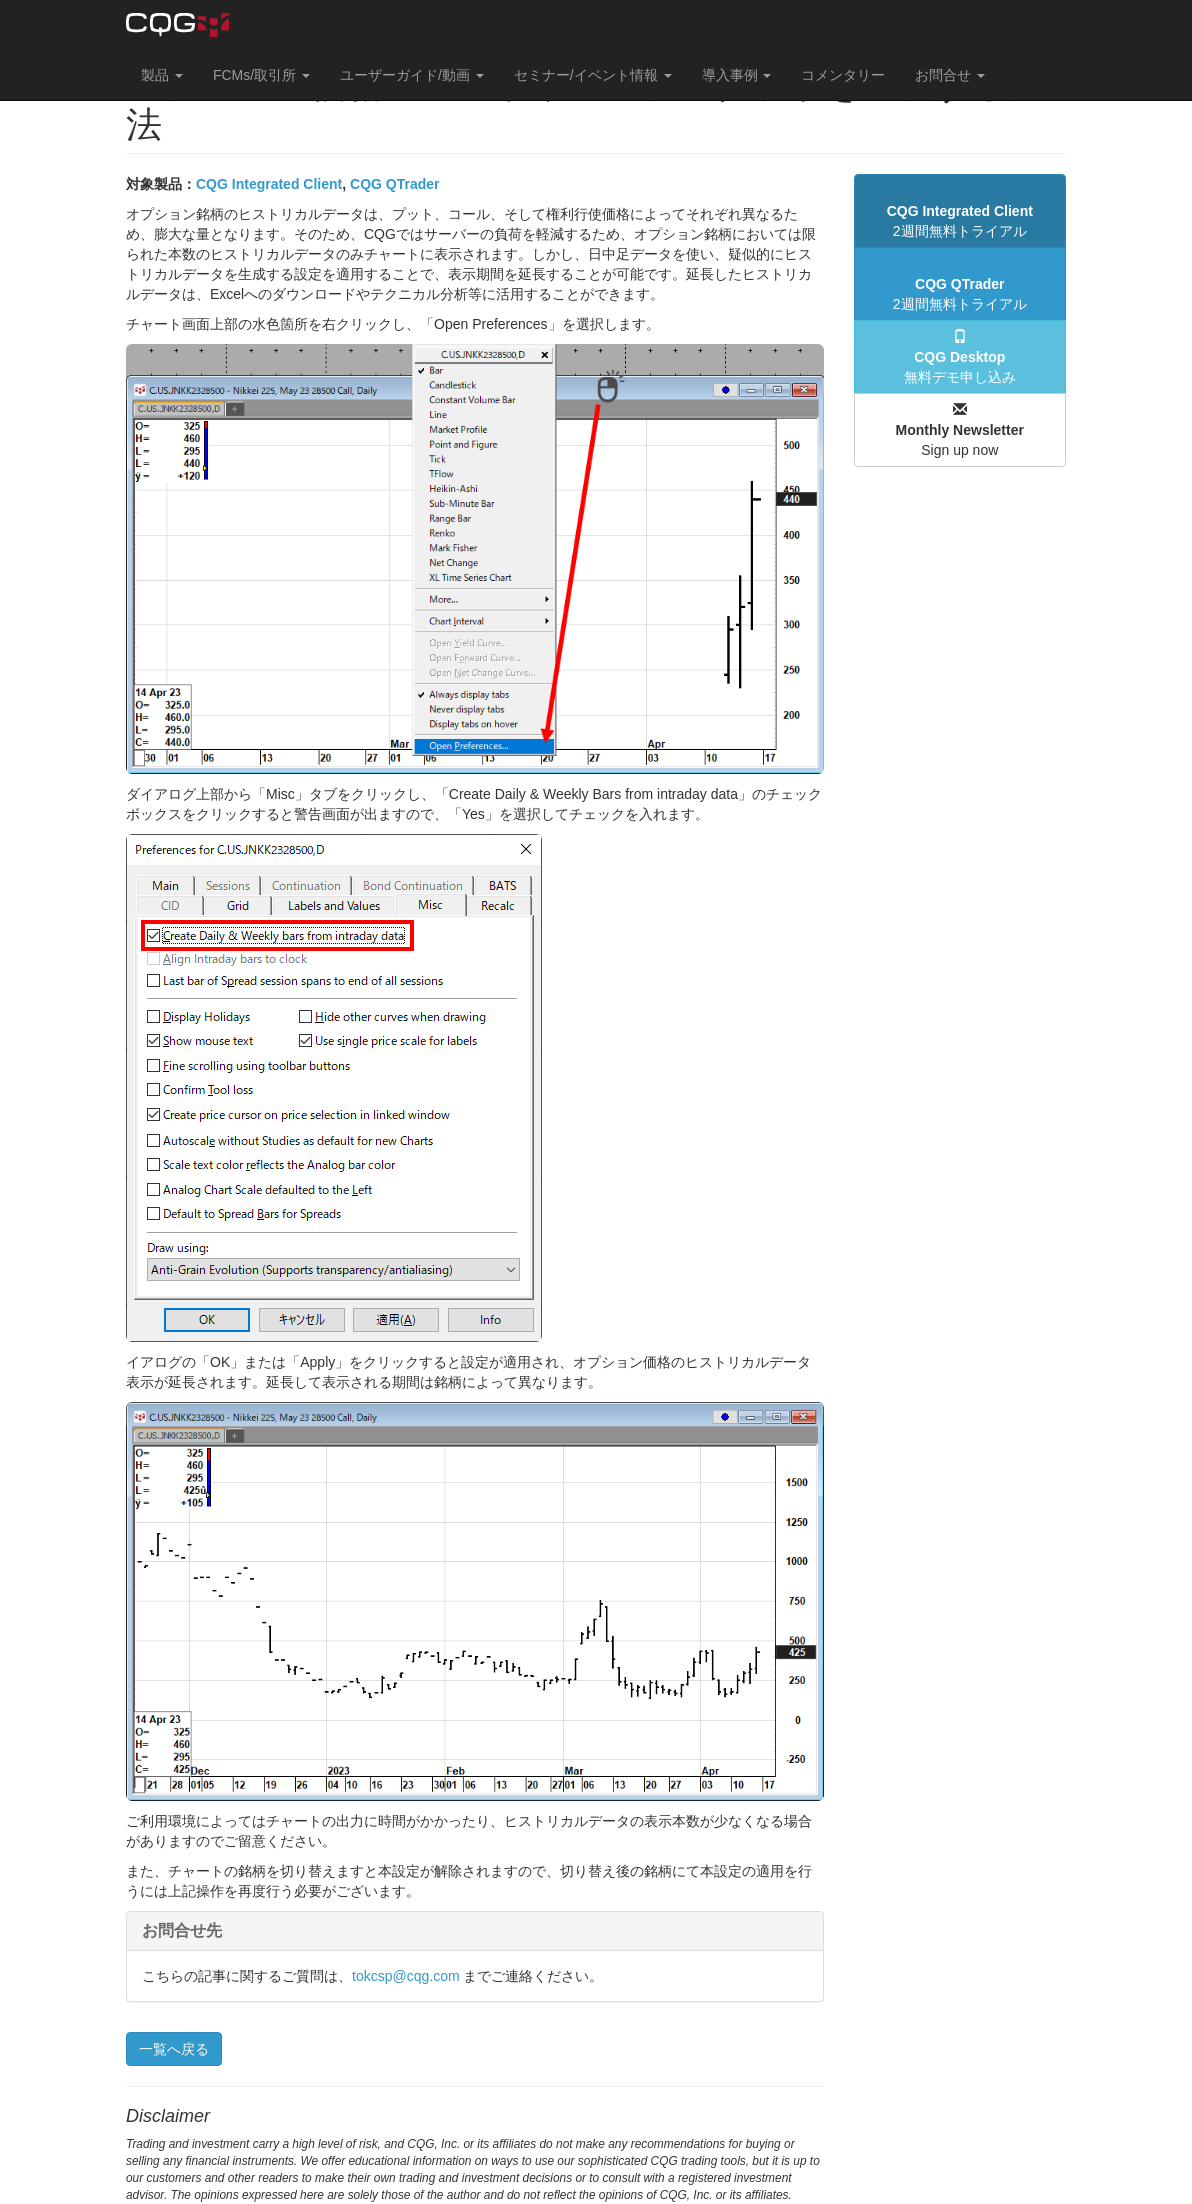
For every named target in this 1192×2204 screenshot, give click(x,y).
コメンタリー (843, 75)
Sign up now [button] (960, 430)
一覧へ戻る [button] (174, 2049)
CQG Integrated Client (269, 184)
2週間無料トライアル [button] (960, 221)
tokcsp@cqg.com (406, 1976)
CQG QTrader (394, 184)
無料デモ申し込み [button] (960, 357)
